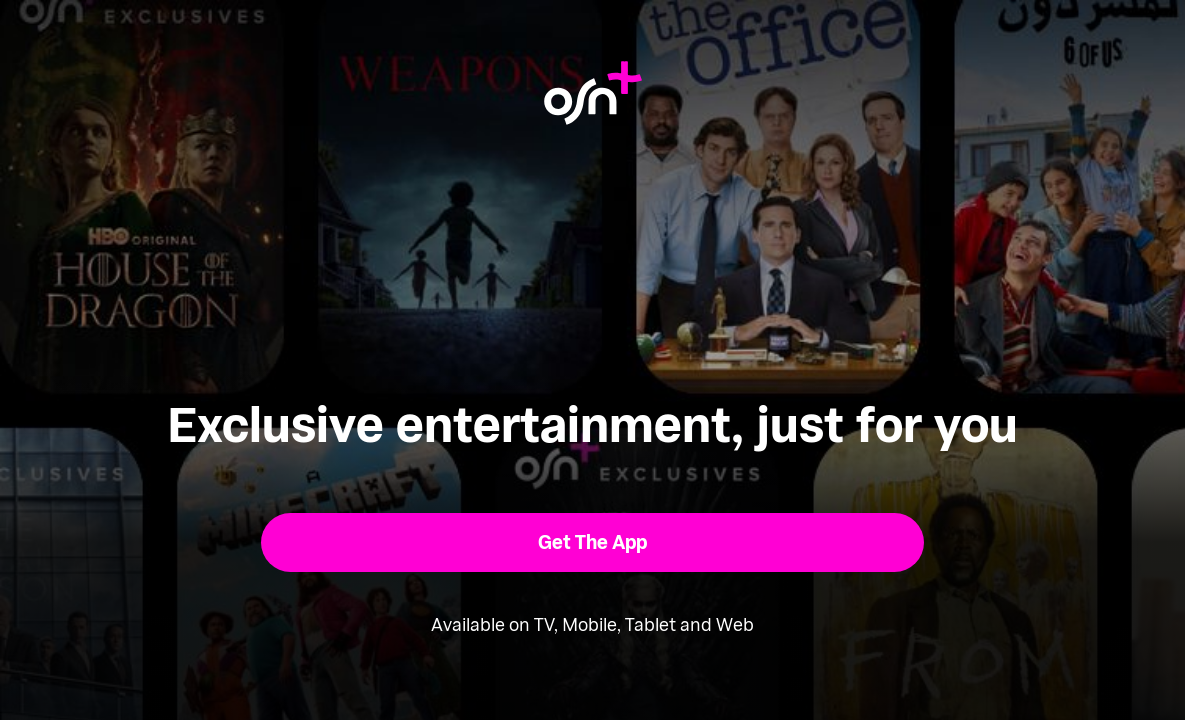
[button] (592, 542)
